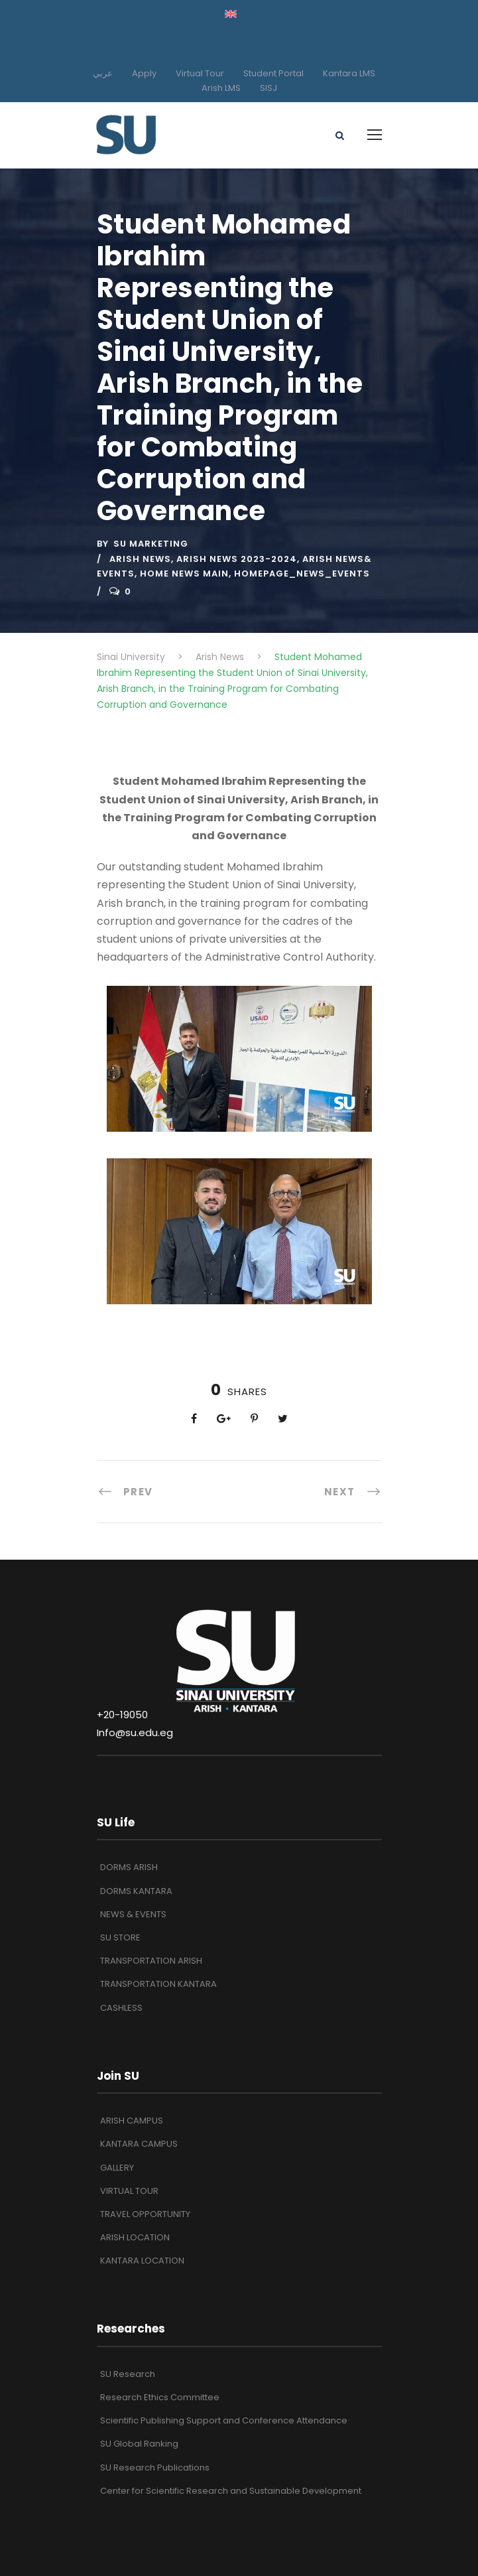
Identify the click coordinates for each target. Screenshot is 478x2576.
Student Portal (273, 73)
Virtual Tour (200, 73)
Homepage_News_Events (302, 573)
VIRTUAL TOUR (129, 2191)
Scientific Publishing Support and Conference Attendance (223, 2420)
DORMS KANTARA (136, 1891)
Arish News (140, 559)
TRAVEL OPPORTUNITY (145, 2214)
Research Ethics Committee (159, 2397)
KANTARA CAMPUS (139, 2143)
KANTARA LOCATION (142, 2260)
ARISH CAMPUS (131, 2120)
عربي (103, 73)
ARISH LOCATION (135, 2237)
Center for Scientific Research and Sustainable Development (230, 2490)
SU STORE (120, 1937)
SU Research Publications (154, 2467)
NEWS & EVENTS (133, 1914)
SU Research (127, 2374)
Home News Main (184, 573)
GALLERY (117, 2167)
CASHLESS (121, 2007)
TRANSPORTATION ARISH (151, 1960)
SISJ (268, 88)
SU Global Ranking (139, 2443)
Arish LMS (221, 88)
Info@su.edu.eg (135, 1732)
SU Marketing (150, 543)
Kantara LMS (349, 73)
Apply (144, 73)
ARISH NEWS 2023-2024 (236, 559)
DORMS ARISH (129, 1867)
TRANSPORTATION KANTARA (158, 1984)
